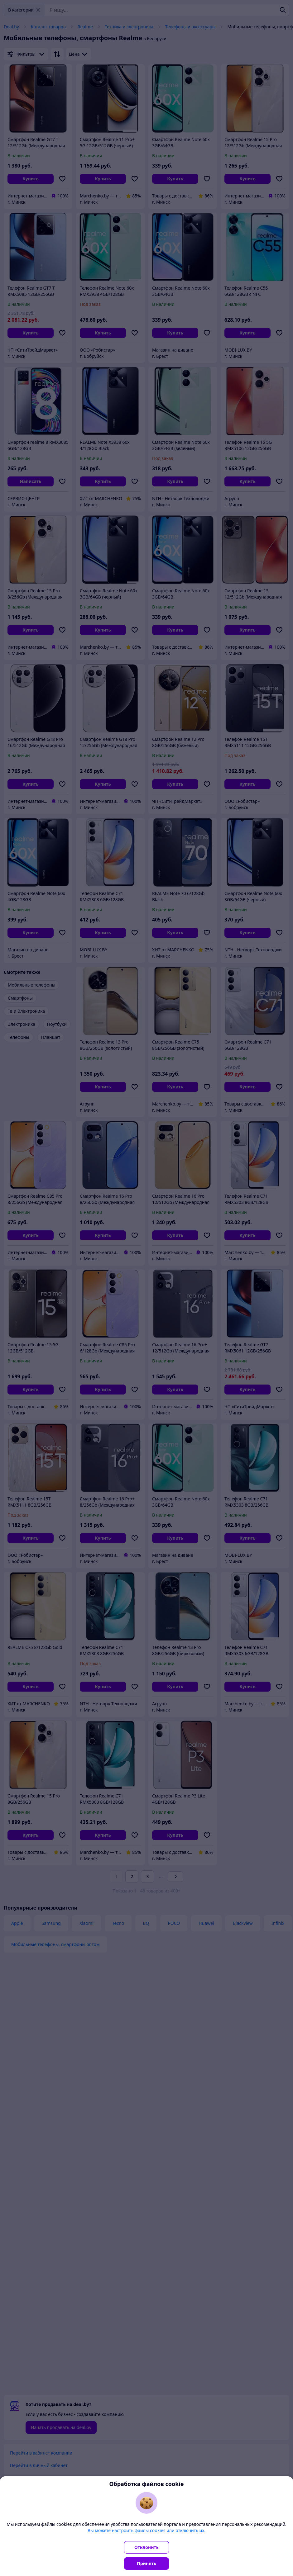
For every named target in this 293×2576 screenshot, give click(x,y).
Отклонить (146, 2547)
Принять (146, 2563)
